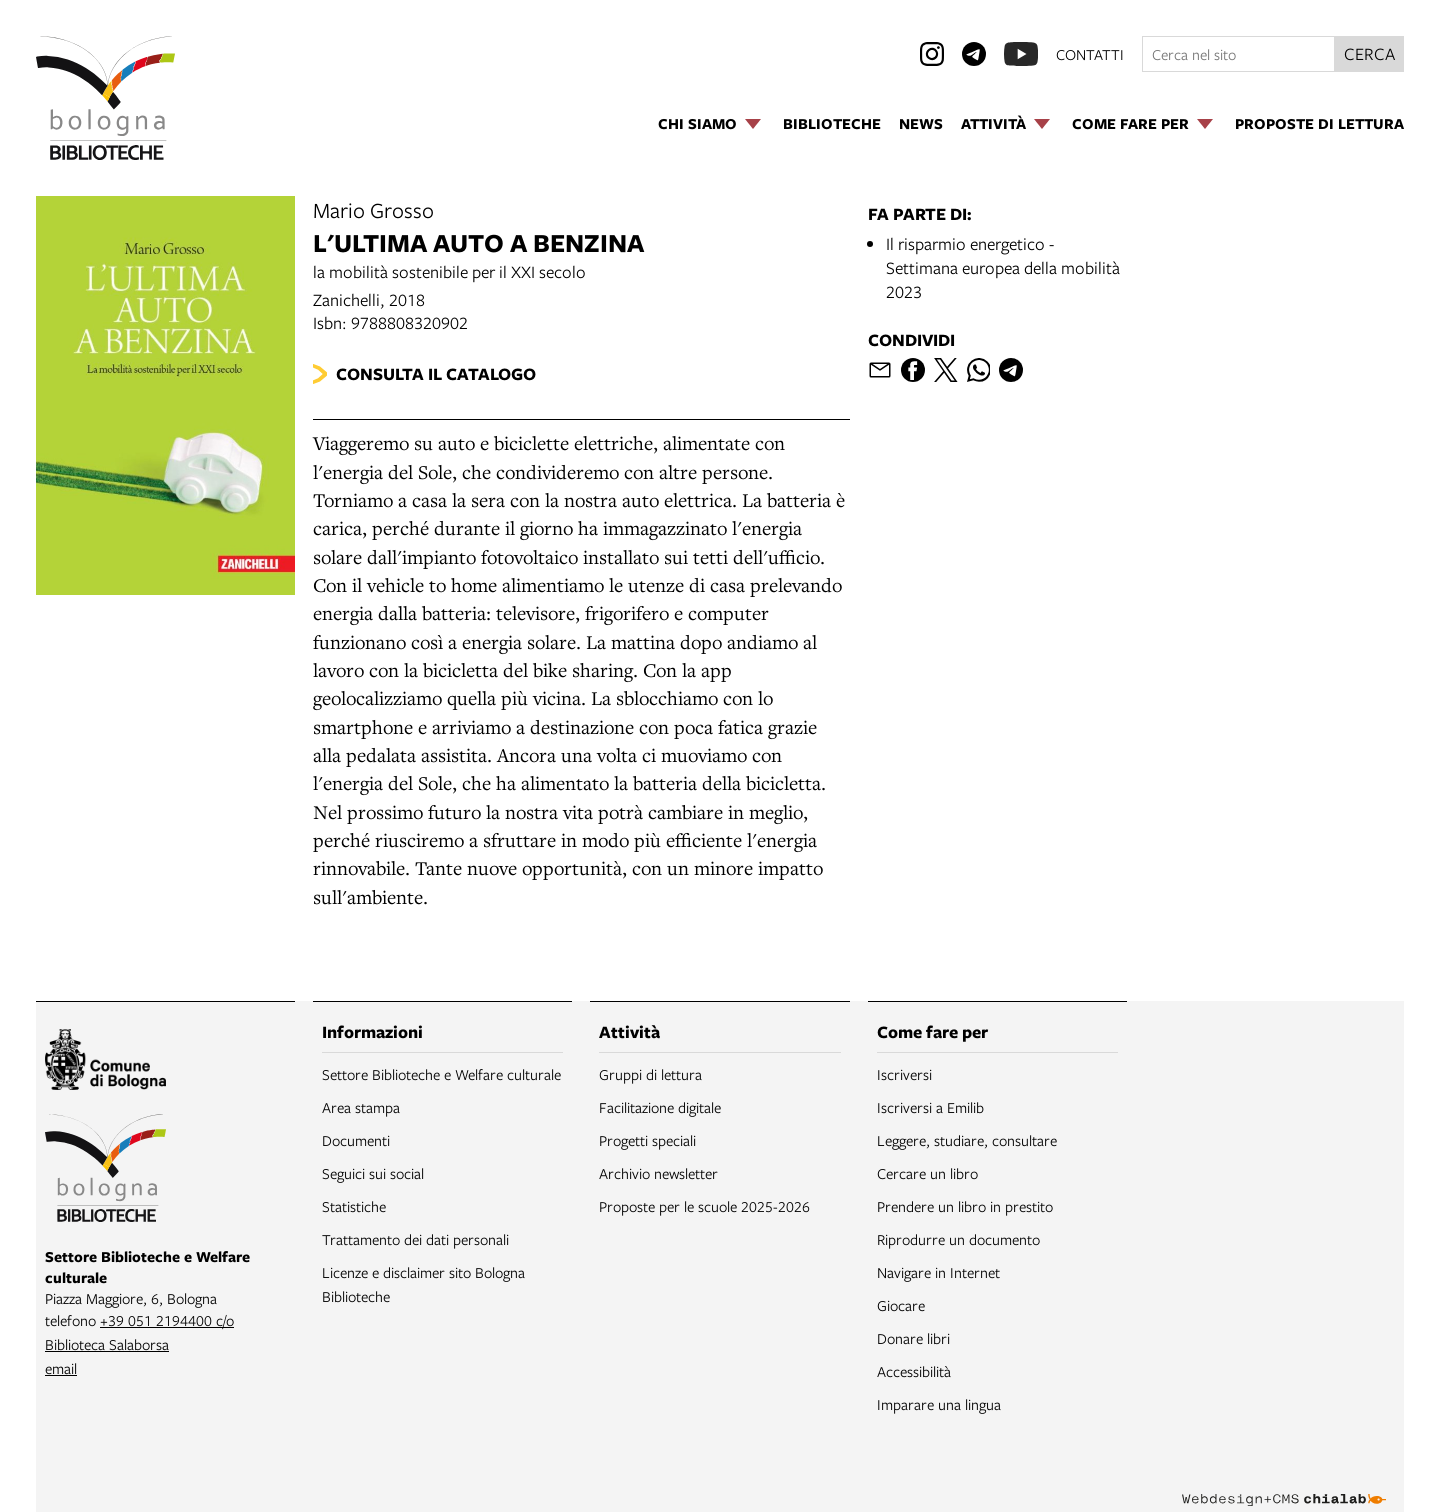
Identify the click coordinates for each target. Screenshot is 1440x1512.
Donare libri (913, 1338)
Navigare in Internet (938, 1272)
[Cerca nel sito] (1238, 54)
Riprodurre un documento (958, 1239)
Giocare (901, 1305)
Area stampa (361, 1107)
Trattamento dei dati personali (415, 1239)
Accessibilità (914, 1371)
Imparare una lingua (939, 1404)
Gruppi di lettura (650, 1074)
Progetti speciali (647, 1140)
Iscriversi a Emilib (930, 1107)
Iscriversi (904, 1074)
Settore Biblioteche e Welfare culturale (441, 1074)
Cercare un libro (927, 1173)
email (61, 1368)
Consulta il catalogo (436, 373)
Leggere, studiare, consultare (967, 1140)
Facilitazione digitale (660, 1107)
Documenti (356, 1140)
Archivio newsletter (658, 1173)
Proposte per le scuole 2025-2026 (704, 1206)
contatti (1090, 54)
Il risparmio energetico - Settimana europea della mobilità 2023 (1003, 267)
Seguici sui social (373, 1173)
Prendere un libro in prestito (965, 1206)
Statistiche (354, 1206)
